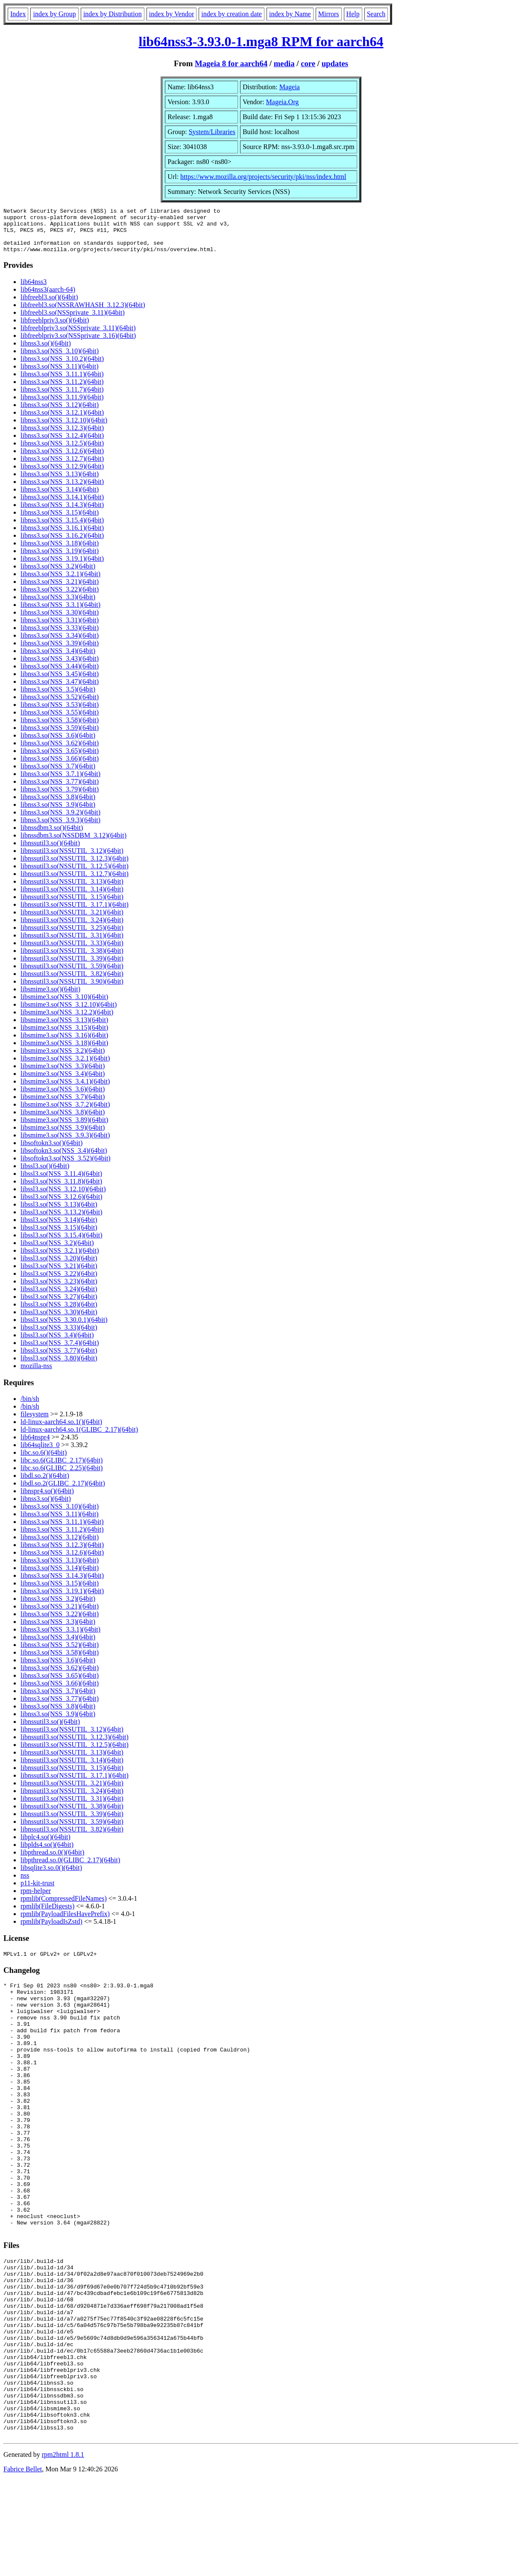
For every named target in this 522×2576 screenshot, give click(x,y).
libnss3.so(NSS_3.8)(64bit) (58, 805)
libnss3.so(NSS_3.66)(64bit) (60, 767)
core (308, 63)
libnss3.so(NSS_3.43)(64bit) (60, 667)
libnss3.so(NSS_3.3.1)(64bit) (60, 613)
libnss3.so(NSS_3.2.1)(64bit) (60, 582)
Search (376, 14)
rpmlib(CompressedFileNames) (64, 1907)
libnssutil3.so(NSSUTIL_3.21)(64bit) (72, 921)
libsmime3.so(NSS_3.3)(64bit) (63, 1074)
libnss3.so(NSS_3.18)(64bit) (60, 552)
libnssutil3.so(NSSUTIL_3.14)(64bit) (72, 898)
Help (353, 14)
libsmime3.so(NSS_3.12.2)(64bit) (67, 1021)
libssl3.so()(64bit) (45, 1174)
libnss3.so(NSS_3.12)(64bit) (60, 413)
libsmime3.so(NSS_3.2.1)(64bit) (65, 1067)
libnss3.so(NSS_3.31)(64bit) (60, 629)
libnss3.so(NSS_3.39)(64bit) (60, 652)
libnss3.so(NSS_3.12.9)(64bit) (62, 475)
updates (335, 63)
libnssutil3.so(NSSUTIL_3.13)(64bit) (72, 890)
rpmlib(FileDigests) (47, 1915)
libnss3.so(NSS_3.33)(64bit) (60, 636)
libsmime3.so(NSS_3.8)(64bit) (63, 1121)
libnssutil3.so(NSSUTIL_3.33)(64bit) (72, 951)
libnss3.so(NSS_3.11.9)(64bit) (62, 406)
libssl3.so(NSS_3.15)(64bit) (59, 1236)
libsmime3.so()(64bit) (50, 998)
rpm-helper (36, 1899)
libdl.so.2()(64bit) (45, 1484)
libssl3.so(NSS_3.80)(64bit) (59, 1367)
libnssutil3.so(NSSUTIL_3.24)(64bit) (72, 928)
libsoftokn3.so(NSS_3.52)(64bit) (66, 1167)
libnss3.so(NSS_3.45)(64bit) (60, 682)
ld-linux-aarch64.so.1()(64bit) (61, 1430)
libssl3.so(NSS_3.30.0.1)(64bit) (64, 1328)
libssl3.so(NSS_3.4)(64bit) (57, 1344)
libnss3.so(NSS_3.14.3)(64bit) (62, 513)
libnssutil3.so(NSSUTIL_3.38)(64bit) (72, 959)
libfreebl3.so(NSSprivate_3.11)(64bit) (73, 321)
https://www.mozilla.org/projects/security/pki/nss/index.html (263, 176)
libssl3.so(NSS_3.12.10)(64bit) (63, 1198)
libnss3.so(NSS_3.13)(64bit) (60, 482)
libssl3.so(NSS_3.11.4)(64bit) (61, 1182)
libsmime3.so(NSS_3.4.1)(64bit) (65, 1090)
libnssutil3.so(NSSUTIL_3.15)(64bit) (72, 905)
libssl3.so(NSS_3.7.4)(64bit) (60, 1351)
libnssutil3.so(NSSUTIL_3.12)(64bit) (72, 859)
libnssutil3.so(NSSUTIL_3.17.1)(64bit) (75, 913)
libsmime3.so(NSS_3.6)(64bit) (63, 1098)
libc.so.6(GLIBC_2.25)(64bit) (62, 1476)
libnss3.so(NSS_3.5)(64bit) (58, 698)
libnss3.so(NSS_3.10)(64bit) (60, 359)
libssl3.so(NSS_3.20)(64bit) (59, 1267)
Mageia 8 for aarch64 (231, 63)
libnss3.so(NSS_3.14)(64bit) (60, 498)
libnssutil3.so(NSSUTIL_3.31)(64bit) (72, 944)
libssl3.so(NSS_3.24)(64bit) (59, 1297)
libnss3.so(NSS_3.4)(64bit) (58, 659)
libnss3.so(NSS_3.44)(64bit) (60, 675)
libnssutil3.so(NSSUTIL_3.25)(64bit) (72, 936)
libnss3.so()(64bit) (46, 352)
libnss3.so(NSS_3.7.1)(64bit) (60, 782)
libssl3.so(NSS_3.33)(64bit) (59, 1336)
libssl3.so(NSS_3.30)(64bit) (59, 1321)
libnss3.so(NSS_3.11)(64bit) (60, 375)
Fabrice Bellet (22, 2565)
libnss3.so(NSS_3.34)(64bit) (60, 644)
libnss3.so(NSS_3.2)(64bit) (58, 575)
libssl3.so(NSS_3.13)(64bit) (59, 1213)
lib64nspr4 (35, 1446)
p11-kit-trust (37, 1892)
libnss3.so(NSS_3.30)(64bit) (60, 621)
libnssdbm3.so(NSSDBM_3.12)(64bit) (73, 844)
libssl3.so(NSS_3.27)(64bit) (59, 1305)
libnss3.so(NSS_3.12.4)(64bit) (62, 444)
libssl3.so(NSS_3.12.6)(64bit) (62, 1205)
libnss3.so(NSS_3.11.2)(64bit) (62, 390)
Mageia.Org (282, 102)
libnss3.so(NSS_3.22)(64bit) (60, 598)
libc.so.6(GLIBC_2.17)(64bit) (62, 1469)
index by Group (54, 14)
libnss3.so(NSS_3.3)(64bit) (58, 606)
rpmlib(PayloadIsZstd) (51, 1930)
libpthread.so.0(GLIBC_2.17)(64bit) (70, 1869)
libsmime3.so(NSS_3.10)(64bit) (64, 1005)
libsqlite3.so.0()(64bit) (51, 1876)
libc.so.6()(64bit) (44, 1461)
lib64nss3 (34, 290)
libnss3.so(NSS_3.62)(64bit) (60, 752)
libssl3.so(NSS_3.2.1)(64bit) (60, 1259)
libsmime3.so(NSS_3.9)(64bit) (63, 1136)
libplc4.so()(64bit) (45, 1845)
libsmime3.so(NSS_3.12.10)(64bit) (69, 1013)
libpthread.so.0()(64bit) (52, 1861)
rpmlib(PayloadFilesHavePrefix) (65, 1922)
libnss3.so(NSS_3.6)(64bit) (58, 744)
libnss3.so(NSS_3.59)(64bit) (60, 736)
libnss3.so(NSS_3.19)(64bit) (60, 559)
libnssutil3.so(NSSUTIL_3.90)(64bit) (72, 990)
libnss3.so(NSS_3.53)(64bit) (60, 713)
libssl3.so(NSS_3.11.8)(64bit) (61, 1190)
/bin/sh (30, 1407)
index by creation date (231, 14)
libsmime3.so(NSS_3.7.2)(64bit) (65, 1113)
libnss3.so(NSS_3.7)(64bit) (58, 775)
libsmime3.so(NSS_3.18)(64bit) (64, 1051)
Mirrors (328, 14)
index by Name (290, 14)
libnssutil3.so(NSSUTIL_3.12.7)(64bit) (75, 882)
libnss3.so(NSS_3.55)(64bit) (60, 721)
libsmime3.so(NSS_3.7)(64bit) (63, 1105)
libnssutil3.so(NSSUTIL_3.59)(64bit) (72, 975)
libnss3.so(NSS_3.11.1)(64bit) (62, 383)
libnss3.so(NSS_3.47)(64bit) (60, 690)
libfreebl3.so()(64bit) (49, 306)
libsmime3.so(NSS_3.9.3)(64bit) (65, 1144)
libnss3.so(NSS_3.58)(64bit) (60, 729)
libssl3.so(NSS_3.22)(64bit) (59, 1282)
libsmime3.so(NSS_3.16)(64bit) (64, 1044)
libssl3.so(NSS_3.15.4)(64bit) (62, 1244)
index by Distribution (112, 14)
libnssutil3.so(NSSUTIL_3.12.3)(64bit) (75, 867)
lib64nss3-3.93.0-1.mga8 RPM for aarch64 (260, 41)
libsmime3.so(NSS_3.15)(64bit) (64, 1036)
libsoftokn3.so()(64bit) (51, 1151)
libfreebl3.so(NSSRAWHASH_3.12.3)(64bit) (83, 313)
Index (18, 14)
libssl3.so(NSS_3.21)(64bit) (59, 1274)
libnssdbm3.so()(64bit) (52, 836)
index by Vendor (171, 14)
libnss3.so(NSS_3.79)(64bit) (60, 798)
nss (25, 1884)
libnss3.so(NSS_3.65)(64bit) (60, 759)
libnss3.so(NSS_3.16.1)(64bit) (62, 536)
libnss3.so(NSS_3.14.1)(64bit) (62, 506)
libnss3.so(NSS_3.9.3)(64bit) (60, 828)
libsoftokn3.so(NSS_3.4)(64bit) (64, 1159)
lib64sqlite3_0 (40, 1453)
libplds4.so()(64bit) (47, 1853)
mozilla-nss (36, 1374)
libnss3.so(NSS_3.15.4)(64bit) (62, 529)
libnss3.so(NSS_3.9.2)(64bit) (60, 821)
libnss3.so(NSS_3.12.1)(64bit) (62, 421)
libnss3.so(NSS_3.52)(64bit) (60, 705)
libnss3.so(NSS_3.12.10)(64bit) (64, 429)
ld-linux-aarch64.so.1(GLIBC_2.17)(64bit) (79, 1438)
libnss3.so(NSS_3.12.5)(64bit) (62, 452)
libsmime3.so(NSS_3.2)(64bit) (63, 1059)
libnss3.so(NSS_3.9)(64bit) (58, 813)
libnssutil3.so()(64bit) (50, 852)
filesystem (35, 1423)
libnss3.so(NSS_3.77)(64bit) (60, 790)
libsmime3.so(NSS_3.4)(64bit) (63, 1082)
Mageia (289, 87)
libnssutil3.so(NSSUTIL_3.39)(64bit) (72, 967)
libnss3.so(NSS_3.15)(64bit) (60, 521)
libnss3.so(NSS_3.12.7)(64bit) (62, 467)
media (284, 63)
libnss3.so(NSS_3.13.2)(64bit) (62, 490)
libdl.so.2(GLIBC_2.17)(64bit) (63, 1492)
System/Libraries (212, 131)
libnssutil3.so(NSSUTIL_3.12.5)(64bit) (75, 875)
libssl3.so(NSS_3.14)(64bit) (59, 1228)
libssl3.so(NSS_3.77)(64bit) (59, 1359)
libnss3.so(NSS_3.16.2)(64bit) (62, 544)
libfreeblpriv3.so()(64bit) (55, 329)
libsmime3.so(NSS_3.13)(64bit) (64, 1028)
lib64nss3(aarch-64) (48, 298)
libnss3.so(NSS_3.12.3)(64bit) (62, 436)
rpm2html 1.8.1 (63, 2550)
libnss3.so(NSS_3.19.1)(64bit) (62, 567)
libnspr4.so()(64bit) (47, 1499)
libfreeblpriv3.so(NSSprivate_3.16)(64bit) (78, 344)
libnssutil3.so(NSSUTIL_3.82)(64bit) (72, 982)
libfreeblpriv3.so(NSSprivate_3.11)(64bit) (78, 336)
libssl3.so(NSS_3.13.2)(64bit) (62, 1221)
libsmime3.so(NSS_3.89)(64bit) (64, 1128)
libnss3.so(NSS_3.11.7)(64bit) (62, 398)
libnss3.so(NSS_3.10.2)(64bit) (62, 367)
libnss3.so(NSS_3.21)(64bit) (60, 590)
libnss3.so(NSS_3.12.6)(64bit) (62, 459)
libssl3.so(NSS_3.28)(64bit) (59, 1313)
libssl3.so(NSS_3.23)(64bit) (59, 1290)
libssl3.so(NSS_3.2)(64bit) (57, 1251)
